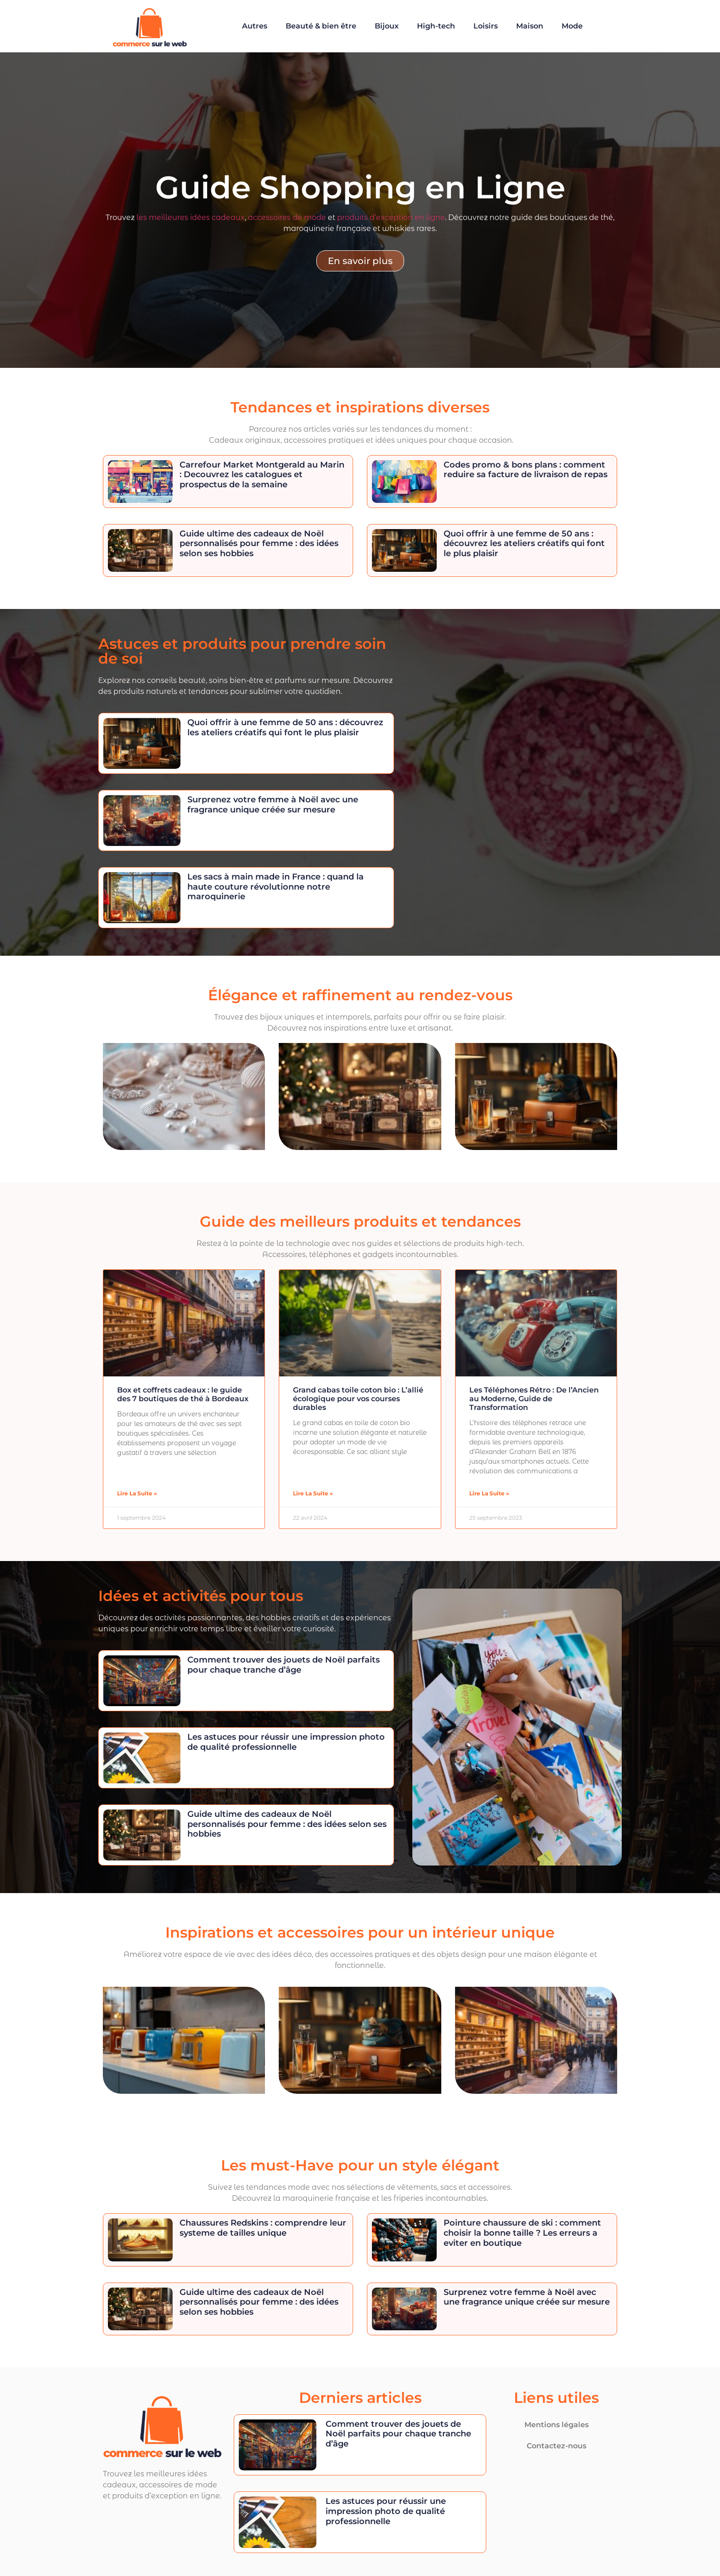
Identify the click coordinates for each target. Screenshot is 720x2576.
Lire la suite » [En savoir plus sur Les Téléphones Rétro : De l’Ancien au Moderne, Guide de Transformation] (489, 1493)
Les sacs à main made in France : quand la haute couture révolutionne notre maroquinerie (275, 887)
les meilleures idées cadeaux (190, 217)
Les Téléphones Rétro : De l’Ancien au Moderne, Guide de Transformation (534, 1399)
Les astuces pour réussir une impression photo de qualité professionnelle (286, 1742)
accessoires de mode (287, 217)
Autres (254, 26)
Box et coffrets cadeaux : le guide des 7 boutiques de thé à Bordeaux (182, 1394)
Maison (529, 26)
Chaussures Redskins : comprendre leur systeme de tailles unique (263, 2228)
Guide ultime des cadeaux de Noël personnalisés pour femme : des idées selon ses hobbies (259, 543)
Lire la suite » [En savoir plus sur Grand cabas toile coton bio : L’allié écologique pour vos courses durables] (313, 1493)
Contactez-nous (556, 2445)
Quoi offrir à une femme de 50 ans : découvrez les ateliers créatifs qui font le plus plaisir (524, 543)
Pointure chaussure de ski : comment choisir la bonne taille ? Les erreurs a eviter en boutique (522, 2233)
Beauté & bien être (321, 26)
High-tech (436, 26)
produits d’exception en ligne (391, 217)
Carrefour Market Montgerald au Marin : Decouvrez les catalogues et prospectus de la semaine (262, 475)
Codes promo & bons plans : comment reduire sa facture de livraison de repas (526, 470)
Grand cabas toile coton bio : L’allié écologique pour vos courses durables (358, 1399)
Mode (572, 26)
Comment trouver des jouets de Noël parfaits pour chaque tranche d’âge (283, 1665)
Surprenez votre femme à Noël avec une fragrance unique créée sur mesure (272, 805)
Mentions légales (556, 2424)
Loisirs (485, 26)
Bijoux (387, 26)
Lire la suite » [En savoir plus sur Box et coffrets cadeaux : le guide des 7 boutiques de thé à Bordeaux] (137, 1493)
